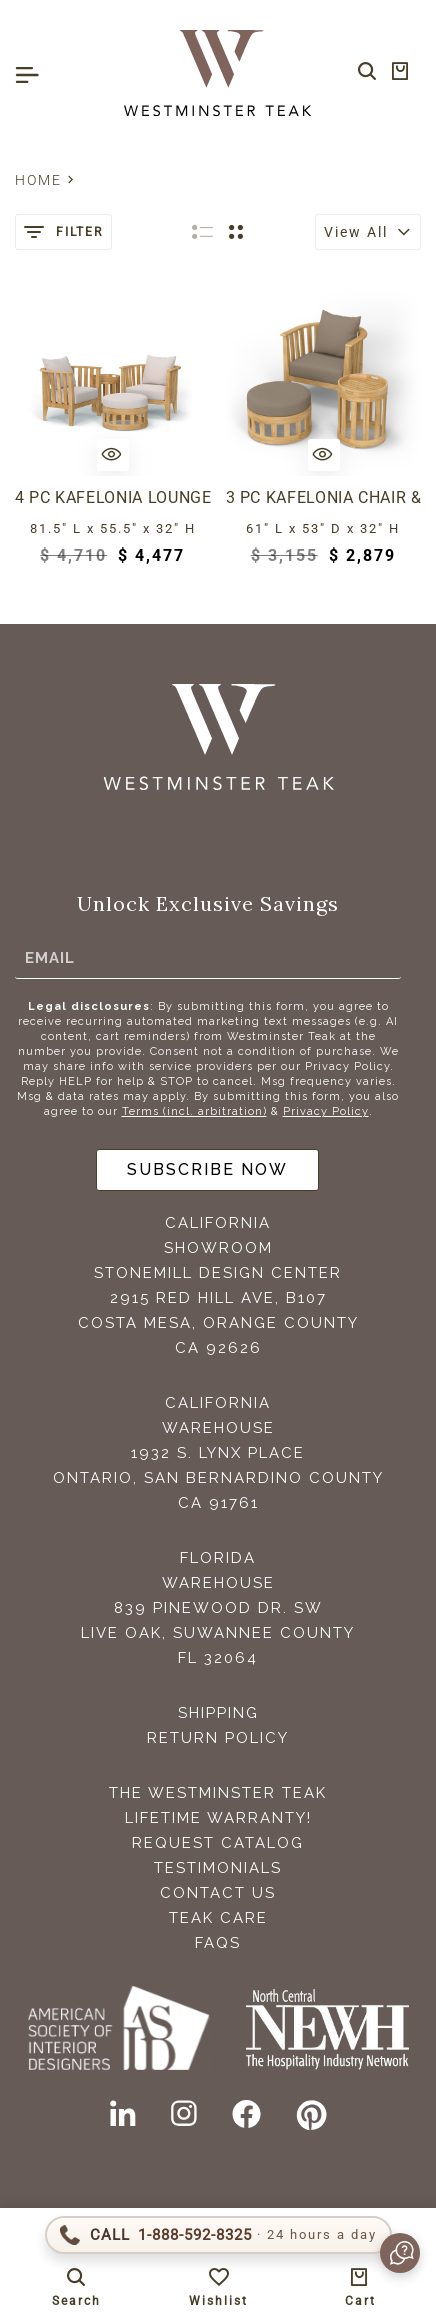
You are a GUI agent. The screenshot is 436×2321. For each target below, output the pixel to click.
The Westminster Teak (218, 1793)
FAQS (218, 1943)
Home (38, 180)
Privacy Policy (326, 1111)
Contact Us (218, 1893)
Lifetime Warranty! (218, 1818)
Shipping (218, 1713)
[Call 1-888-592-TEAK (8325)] (218, 2235)
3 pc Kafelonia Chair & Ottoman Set (324, 497)
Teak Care (218, 1918)
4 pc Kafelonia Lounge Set (113, 497)
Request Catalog (218, 1843)
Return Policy (218, 1738)
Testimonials (218, 1868)
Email (50, 957)
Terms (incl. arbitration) (194, 1111)
